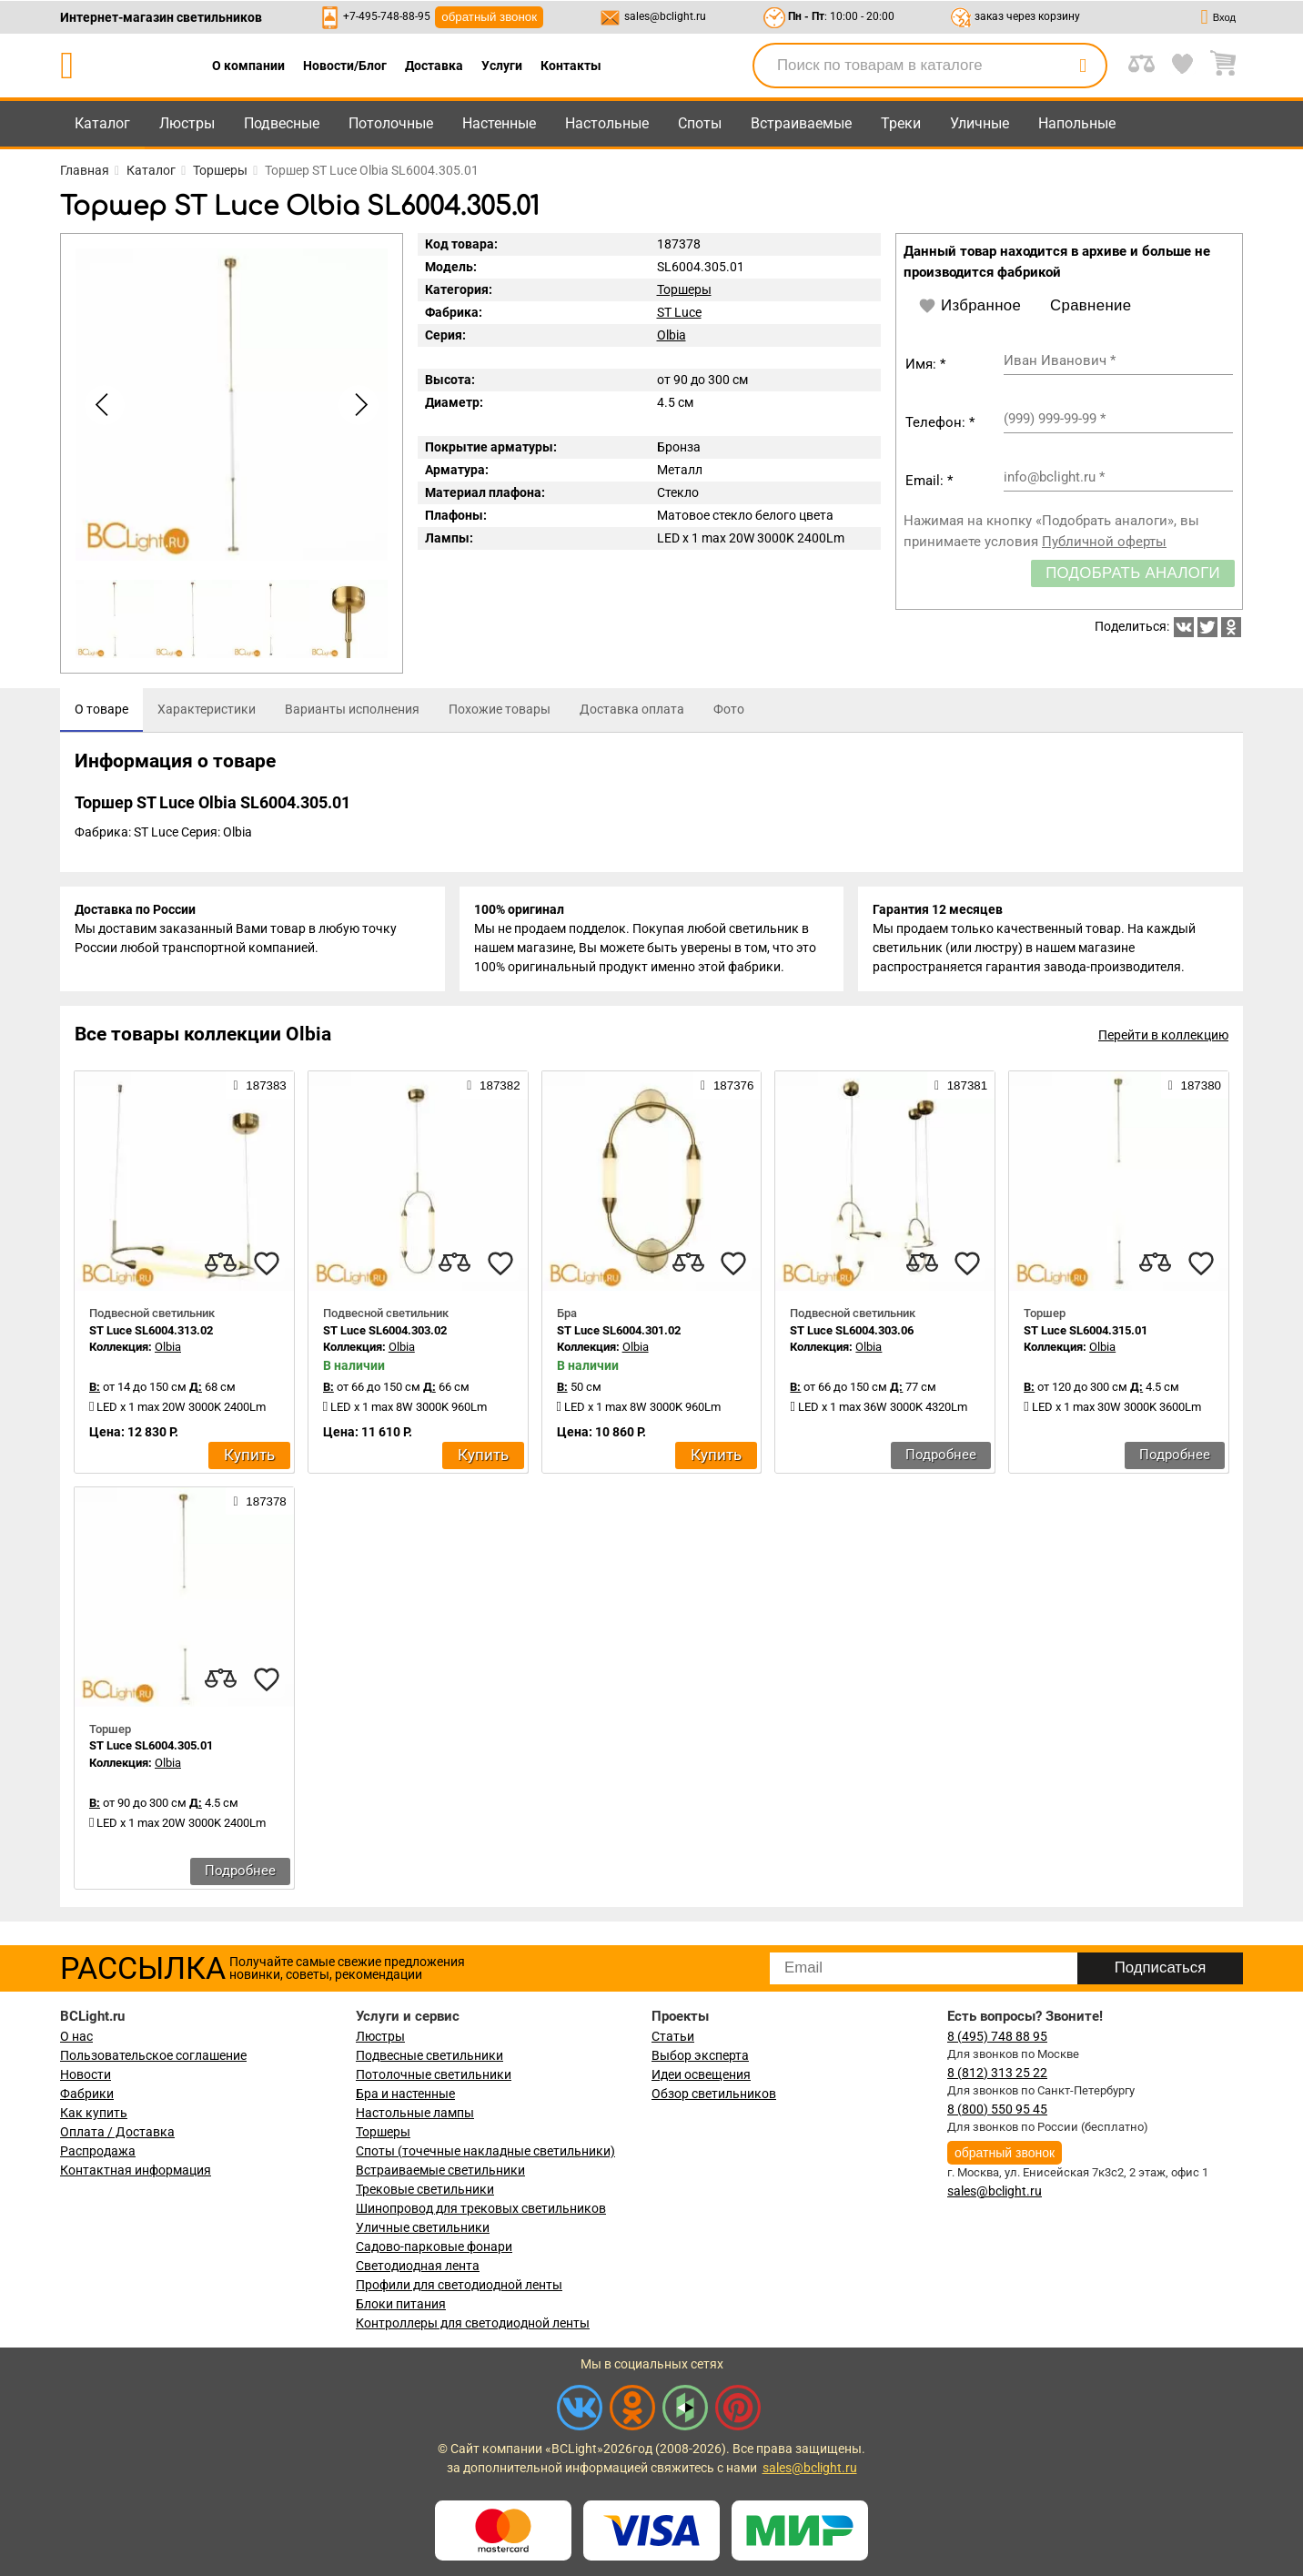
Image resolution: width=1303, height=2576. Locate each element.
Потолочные (390, 123)
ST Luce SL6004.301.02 (619, 1330)
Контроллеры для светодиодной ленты (473, 2323)
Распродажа (98, 2151)
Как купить (93, 2112)
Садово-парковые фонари (434, 2246)
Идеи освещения (701, 2074)
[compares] (221, 1263)
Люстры (187, 123)
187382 (493, 1085)
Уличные (979, 123)
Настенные (499, 123)
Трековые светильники (425, 2189)
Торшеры (684, 289)
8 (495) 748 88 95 (997, 2036)
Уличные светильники (423, 2227)
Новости (85, 2074)
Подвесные (281, 123)
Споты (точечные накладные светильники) (485, 2151)
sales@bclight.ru (665, 16)
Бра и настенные (405, 2093)
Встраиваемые (801, 123)
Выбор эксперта (700, 2055)
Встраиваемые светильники (440, 2170)
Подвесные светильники (429, 2055)
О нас (76, 2036)
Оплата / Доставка (117, 2132)
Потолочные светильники (433, 2074)
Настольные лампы (415, 2112)
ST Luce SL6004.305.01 (151, 1746)
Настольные (607, 123)
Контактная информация (135, 2170)
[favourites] (266, 1263)
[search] (1083, 65)
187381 (960, 1085)
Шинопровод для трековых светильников (481, 2208)
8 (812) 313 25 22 (997, 2072)
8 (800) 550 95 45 (997, 2109)
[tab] (101, 710)
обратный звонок (489, 17)
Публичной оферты (1104, 541)
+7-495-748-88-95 (386, 16)
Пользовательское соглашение (153, 2055)
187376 (727, 1085)
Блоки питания (401, 2304)
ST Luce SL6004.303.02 (385, 1330)
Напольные (1077, 123)
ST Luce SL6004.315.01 (1085, 1330)
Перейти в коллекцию (1163, 1035)
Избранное (969, 305)
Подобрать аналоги (1132, 573)
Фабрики (87, 2093)
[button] (358, 405)
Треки (901, 123)
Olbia (671, 335)
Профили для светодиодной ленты (459, 2284)
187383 (259, 1085)
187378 (259, 1501)
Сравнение (1090, 305)
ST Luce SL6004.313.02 (151, 1330)
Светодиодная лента (418, 2265)
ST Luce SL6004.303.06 (852, 1330)
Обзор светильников (714, 2093)
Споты (700, 123)
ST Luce (679, 312)
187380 (1194, 1085)
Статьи (673, 2036)
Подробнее (940, 1454)
